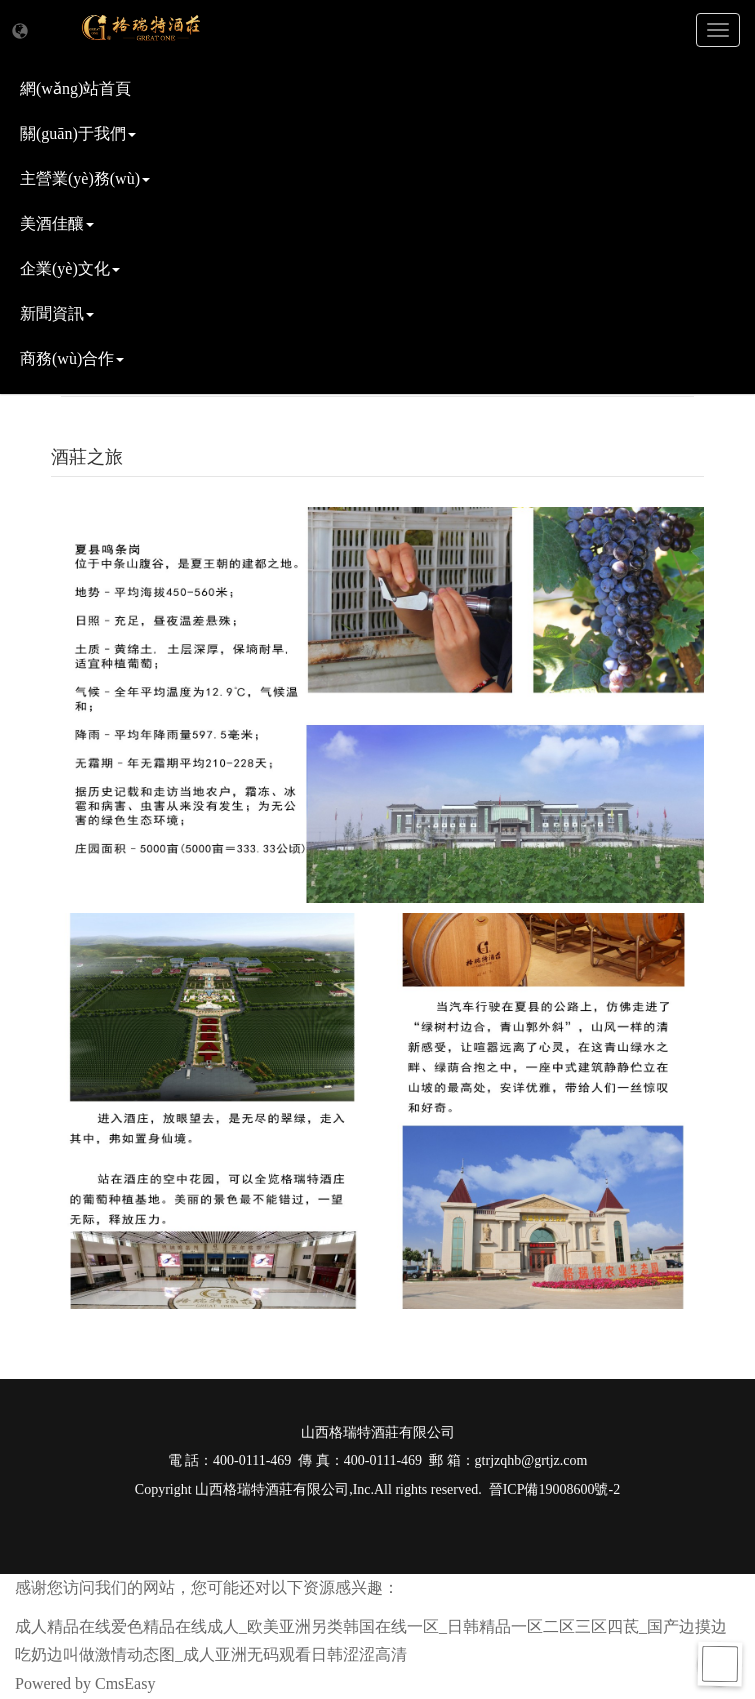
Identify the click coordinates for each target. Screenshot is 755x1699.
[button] (20, 32)
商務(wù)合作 (72, 358)
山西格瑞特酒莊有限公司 (272, 1489)
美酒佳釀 (57, 223)
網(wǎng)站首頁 (75, 88)
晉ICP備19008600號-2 (554, 1489)
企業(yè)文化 (70, 268)
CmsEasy (125, 1683)
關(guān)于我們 (78, 133)
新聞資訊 (57, 313)
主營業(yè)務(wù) (85, 178)
